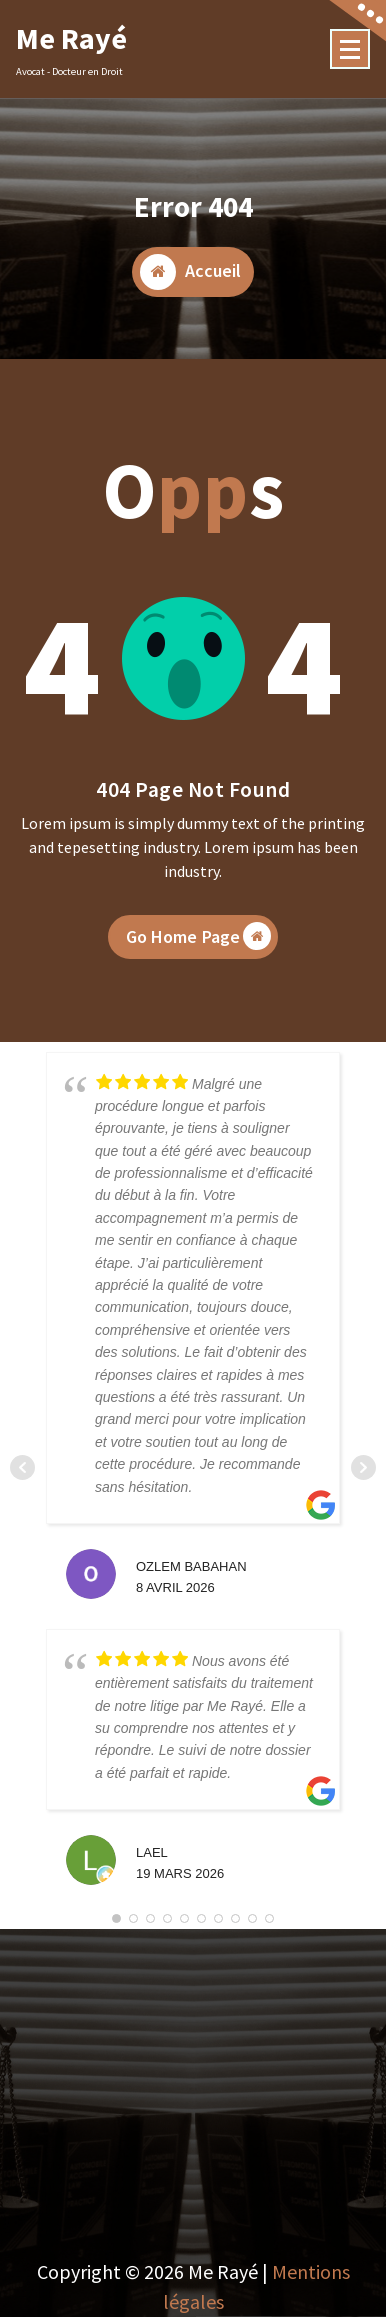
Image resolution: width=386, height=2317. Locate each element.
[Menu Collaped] (350, 49)
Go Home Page (199, 945)
